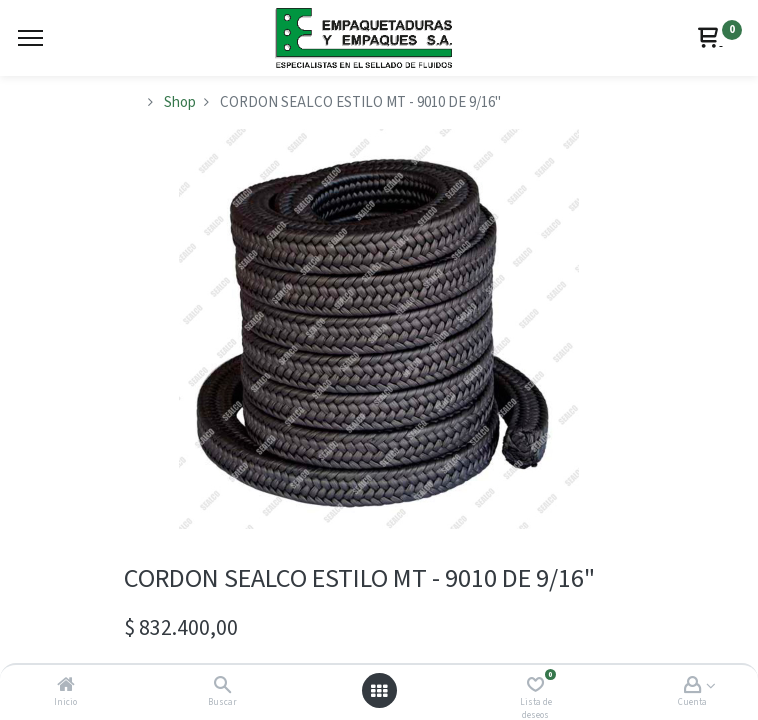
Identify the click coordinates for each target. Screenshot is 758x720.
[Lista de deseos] (535, 686)
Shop (180, 102)
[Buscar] (222, 686)
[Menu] (30, 38)
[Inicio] (66, 686)
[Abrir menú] (379, 691)
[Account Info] (692, 686)
